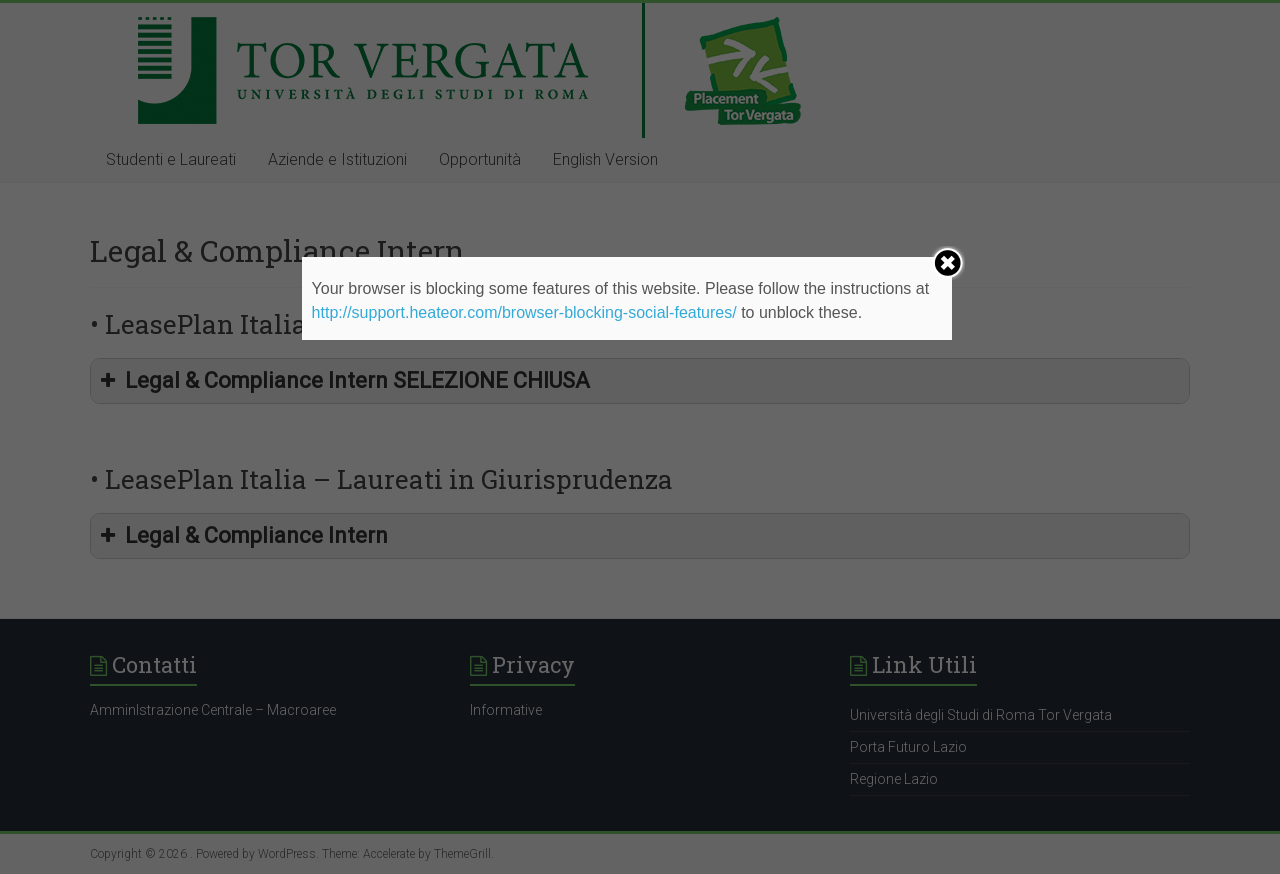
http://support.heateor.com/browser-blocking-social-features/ (524, 312)
